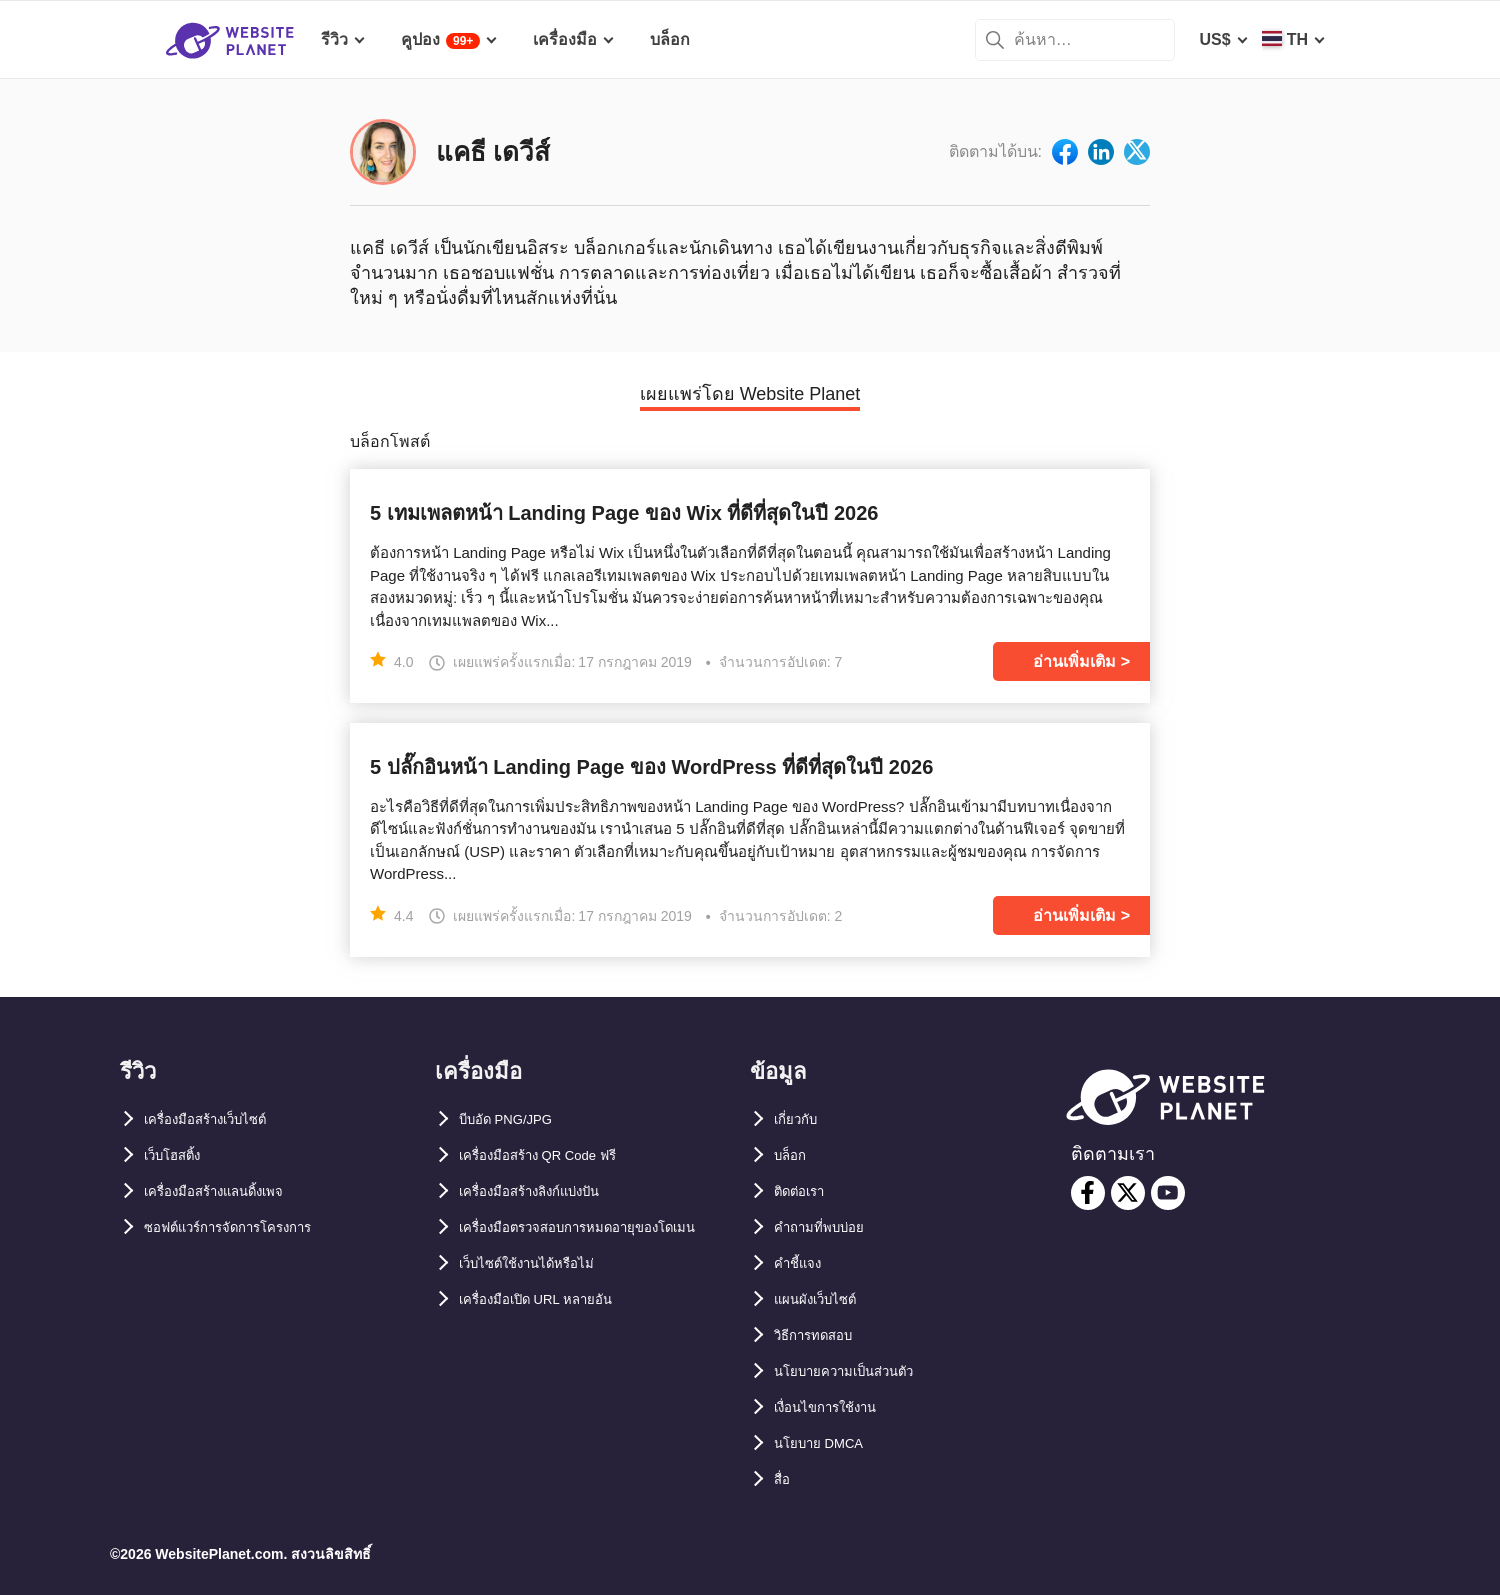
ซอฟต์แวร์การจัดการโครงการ (249, 1227)
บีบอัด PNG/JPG (517, 1119)
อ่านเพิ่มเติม (1074, 661)
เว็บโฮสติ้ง (179, 1155)
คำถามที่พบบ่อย (829, 1227)
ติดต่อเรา (805, 1191)
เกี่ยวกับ (800, 1119)
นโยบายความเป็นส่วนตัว (860, 1371)
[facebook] (1088, 1193)
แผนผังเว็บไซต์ (824, 1299)
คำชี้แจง (803, 1263)
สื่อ (784, 1479)
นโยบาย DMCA (828, 1443)
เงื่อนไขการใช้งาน (838, 1407)
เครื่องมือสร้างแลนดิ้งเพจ (231, 1191)
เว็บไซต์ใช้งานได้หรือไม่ (542, 1299)
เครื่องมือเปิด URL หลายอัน (554, 1335)
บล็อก (794, 1155)
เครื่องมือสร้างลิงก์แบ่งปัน (547, 1191)
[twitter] (1128, 1193)
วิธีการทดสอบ (823, 1335)
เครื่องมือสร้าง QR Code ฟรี (557, 1155)
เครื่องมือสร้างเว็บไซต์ (220, 1119)
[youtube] (1168, 1193)
